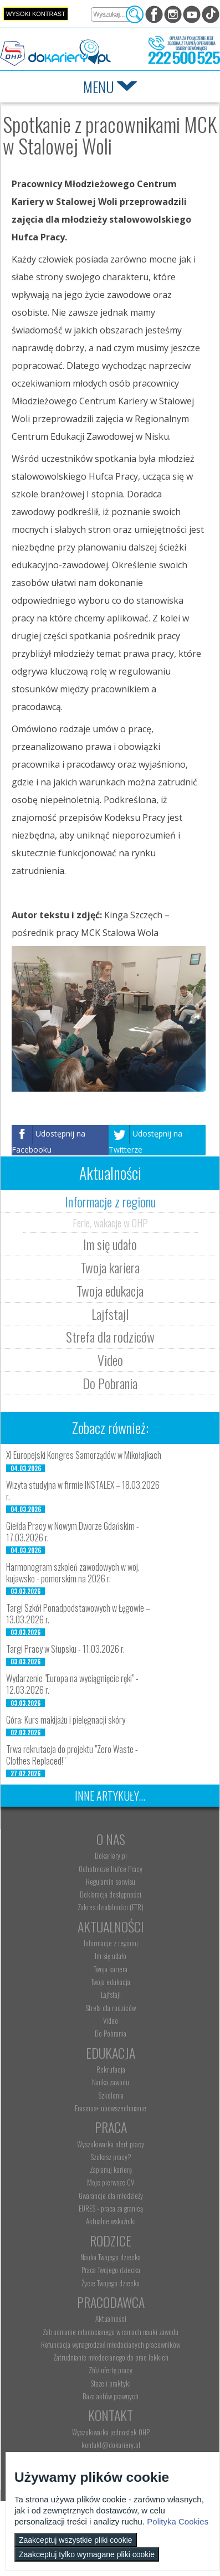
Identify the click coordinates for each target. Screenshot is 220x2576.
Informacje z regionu (110, 1201)
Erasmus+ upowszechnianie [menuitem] (110, 2108)
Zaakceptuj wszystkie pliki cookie (75, 2540)
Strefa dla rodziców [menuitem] (110, 2007)
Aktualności (111, 1926)
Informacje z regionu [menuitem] (111, 1942)
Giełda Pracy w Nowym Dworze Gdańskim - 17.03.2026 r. (72, 1531)
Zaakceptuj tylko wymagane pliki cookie (87, 2554)
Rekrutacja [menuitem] (110, 2069)
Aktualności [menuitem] (110, 2318)
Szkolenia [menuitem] (111, 2095)
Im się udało (110, 1244)
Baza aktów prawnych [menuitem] (111, 2396)
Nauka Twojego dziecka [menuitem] (110, 2257)
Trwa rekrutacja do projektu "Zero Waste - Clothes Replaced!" (72, 1754)
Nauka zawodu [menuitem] (110, 2081)
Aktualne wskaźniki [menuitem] (111, 2221)
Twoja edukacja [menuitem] (110, 1981)
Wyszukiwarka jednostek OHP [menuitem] (111, 2432)
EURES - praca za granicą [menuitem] (111, 2208)
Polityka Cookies (177, 2521)
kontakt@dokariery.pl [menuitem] (110, 2444)
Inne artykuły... (110, 1795)
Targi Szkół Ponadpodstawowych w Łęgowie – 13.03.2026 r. (78, 1613)
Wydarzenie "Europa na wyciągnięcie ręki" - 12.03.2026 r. (72, 1684)
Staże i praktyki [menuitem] (110, 2383)
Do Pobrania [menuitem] (110, 2033)
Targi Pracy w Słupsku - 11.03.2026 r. (65, 1648)
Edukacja (110, 2053)
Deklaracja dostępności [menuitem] (110, 1894)
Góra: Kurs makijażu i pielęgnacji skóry (65, 1719)
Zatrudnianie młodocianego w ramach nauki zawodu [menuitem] (110, 2331)
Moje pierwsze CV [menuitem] (110, 2182)
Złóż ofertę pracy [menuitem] (110, 2370)
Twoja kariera (110, 1267)
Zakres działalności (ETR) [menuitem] (111, 1906)
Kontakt (110, 2415)
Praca (111, 2127)
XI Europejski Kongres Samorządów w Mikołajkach (83, 1455)
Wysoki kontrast (35, 14)
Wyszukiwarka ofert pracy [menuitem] (110, 2144)
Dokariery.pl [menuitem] (111, 1855)
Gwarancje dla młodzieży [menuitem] (111, 2195)
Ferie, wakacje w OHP (110, 1222)
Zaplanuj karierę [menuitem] (111, 2169)
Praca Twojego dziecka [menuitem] (110, 2269)
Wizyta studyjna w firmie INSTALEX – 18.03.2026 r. (83, 1490)
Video (110, 1360)
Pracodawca (111, 2302)
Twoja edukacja (110, 1290)
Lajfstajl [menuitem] (111, 1994)
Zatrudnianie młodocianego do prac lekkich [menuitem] (110, 2357)
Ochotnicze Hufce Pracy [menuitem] (110, 1868)
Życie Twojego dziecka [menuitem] (110, 2283)
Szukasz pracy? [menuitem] (110, 2156)
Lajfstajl (110, 1314)
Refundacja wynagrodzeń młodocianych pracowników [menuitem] (110, 2344)
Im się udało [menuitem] (110, 1955)
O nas (110, 1839)
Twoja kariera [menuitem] (110, 1969)
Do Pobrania (110, 1383)
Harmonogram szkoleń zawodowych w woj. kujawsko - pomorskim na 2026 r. (73, 1572)
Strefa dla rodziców (110, 1336)
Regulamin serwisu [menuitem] (110, 1881)
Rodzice (110, 2240)
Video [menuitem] (110, 2020)
